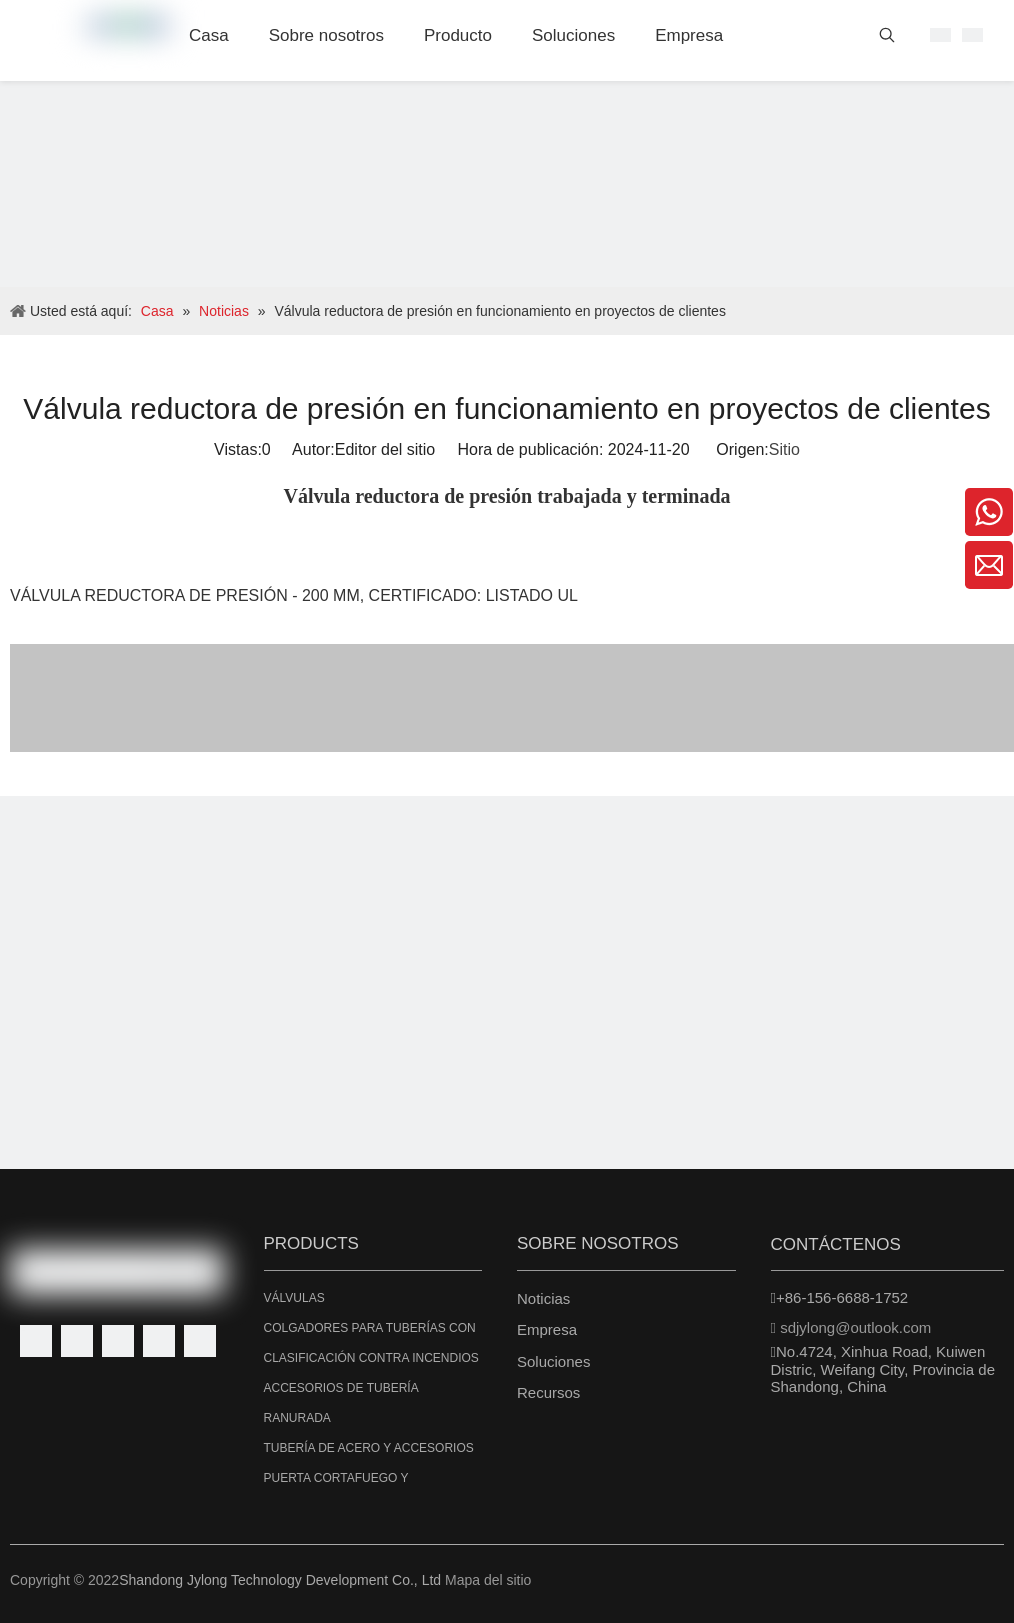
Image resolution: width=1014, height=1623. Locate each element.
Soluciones (553, 1361)
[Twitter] (118, 1341)
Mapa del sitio (488, 1580)
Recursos (548, 1392)
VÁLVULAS (294, 1298)
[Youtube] (159, 1341)
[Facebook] (36, 1341)
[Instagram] (200, 1341)
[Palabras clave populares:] (887, 39)
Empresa (547, 1329)
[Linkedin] (77, 1341)
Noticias (543, 1298)
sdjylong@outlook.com (855, 1327)
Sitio (784, 449)
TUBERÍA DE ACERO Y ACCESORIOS (369, 1448)
